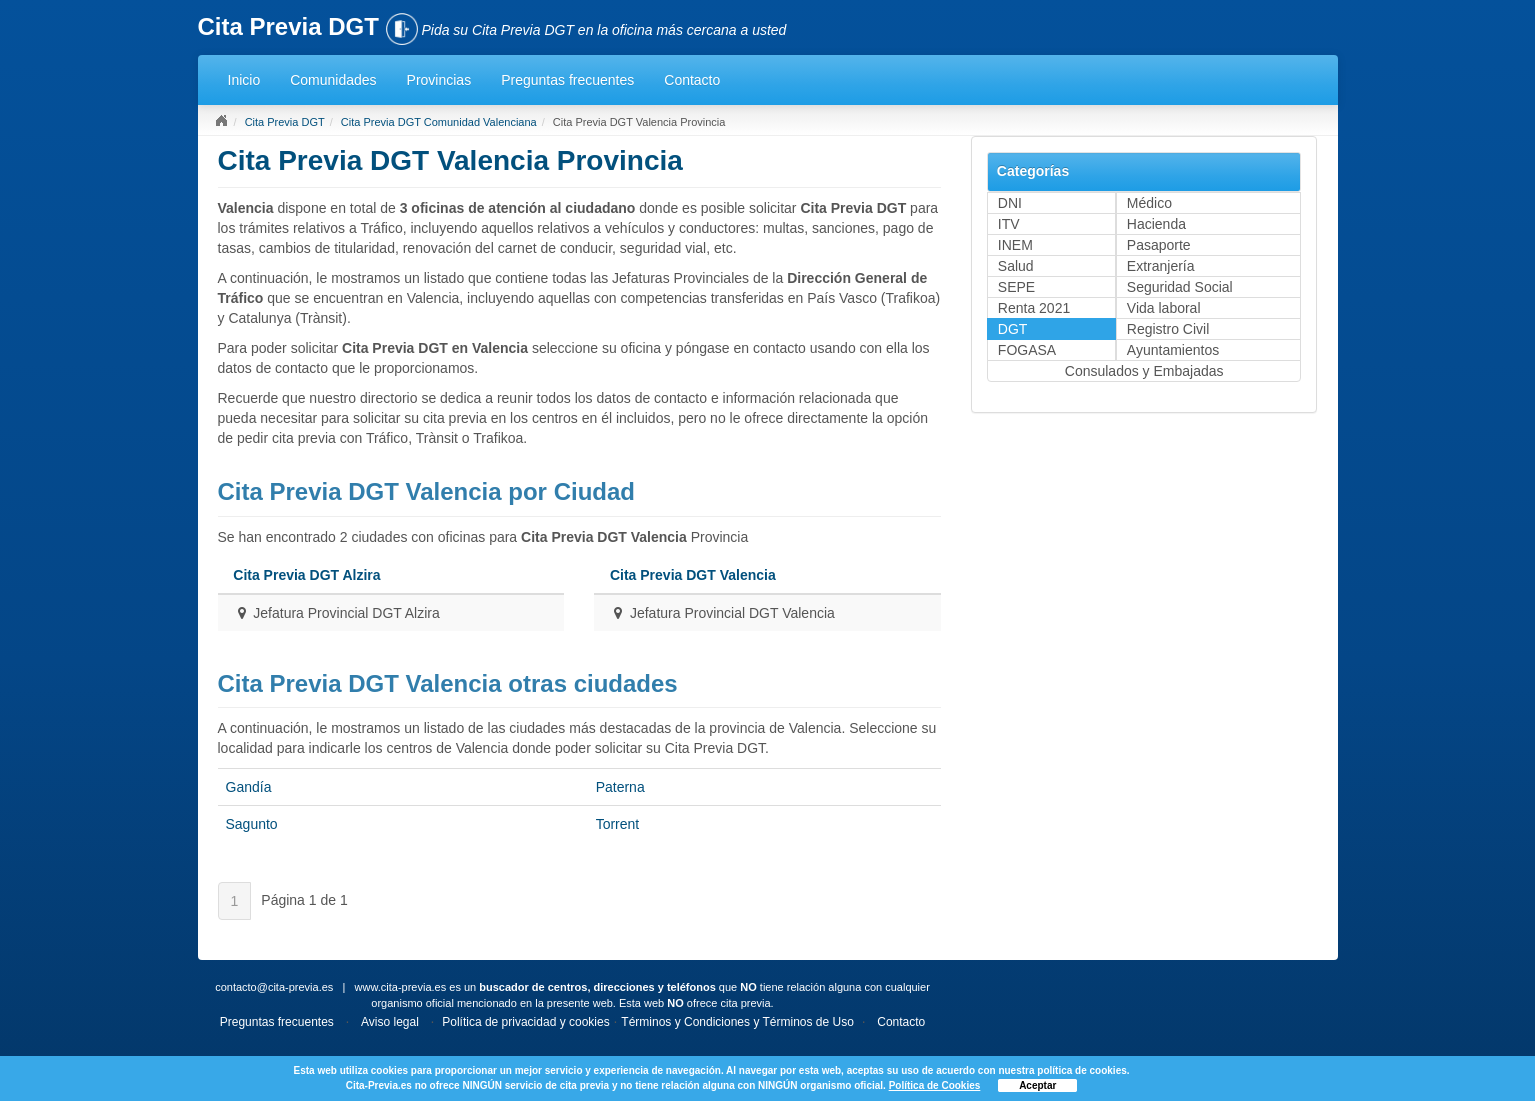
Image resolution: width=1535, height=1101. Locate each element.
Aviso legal (390, 1022)
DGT (1013, 329)
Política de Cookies (935, 1085)
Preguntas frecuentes (567, 80)
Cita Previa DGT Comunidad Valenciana (439, 122)
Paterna (620, 787)
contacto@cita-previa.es (274, 987)
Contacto (692, 80)
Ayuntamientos (1173, 350)
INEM (1015, 245)
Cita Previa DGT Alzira (306, 575)
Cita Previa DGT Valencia (693, 575)
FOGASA (1027, 350)
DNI (1010, 203)
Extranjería (1161, 266)
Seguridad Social (1180, 287)
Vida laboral (1164, 308)
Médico (1149, 203)
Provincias (439, 80)
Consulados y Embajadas (1144, 371)
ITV (1009, 224)
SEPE (1016, 287)
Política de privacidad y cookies (525, 1022)
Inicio (244, 80)
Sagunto (252, 824)
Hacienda (1156, 224)
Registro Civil (1168, 329)
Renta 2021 (1034, 308)
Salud (1016, 266)
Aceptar (1037, 1085)
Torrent (618, 824)
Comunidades (333, 80)
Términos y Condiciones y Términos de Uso (737, 1022)
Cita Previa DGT (285, 122)
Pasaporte (1159, 245)
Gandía (249, 787)
